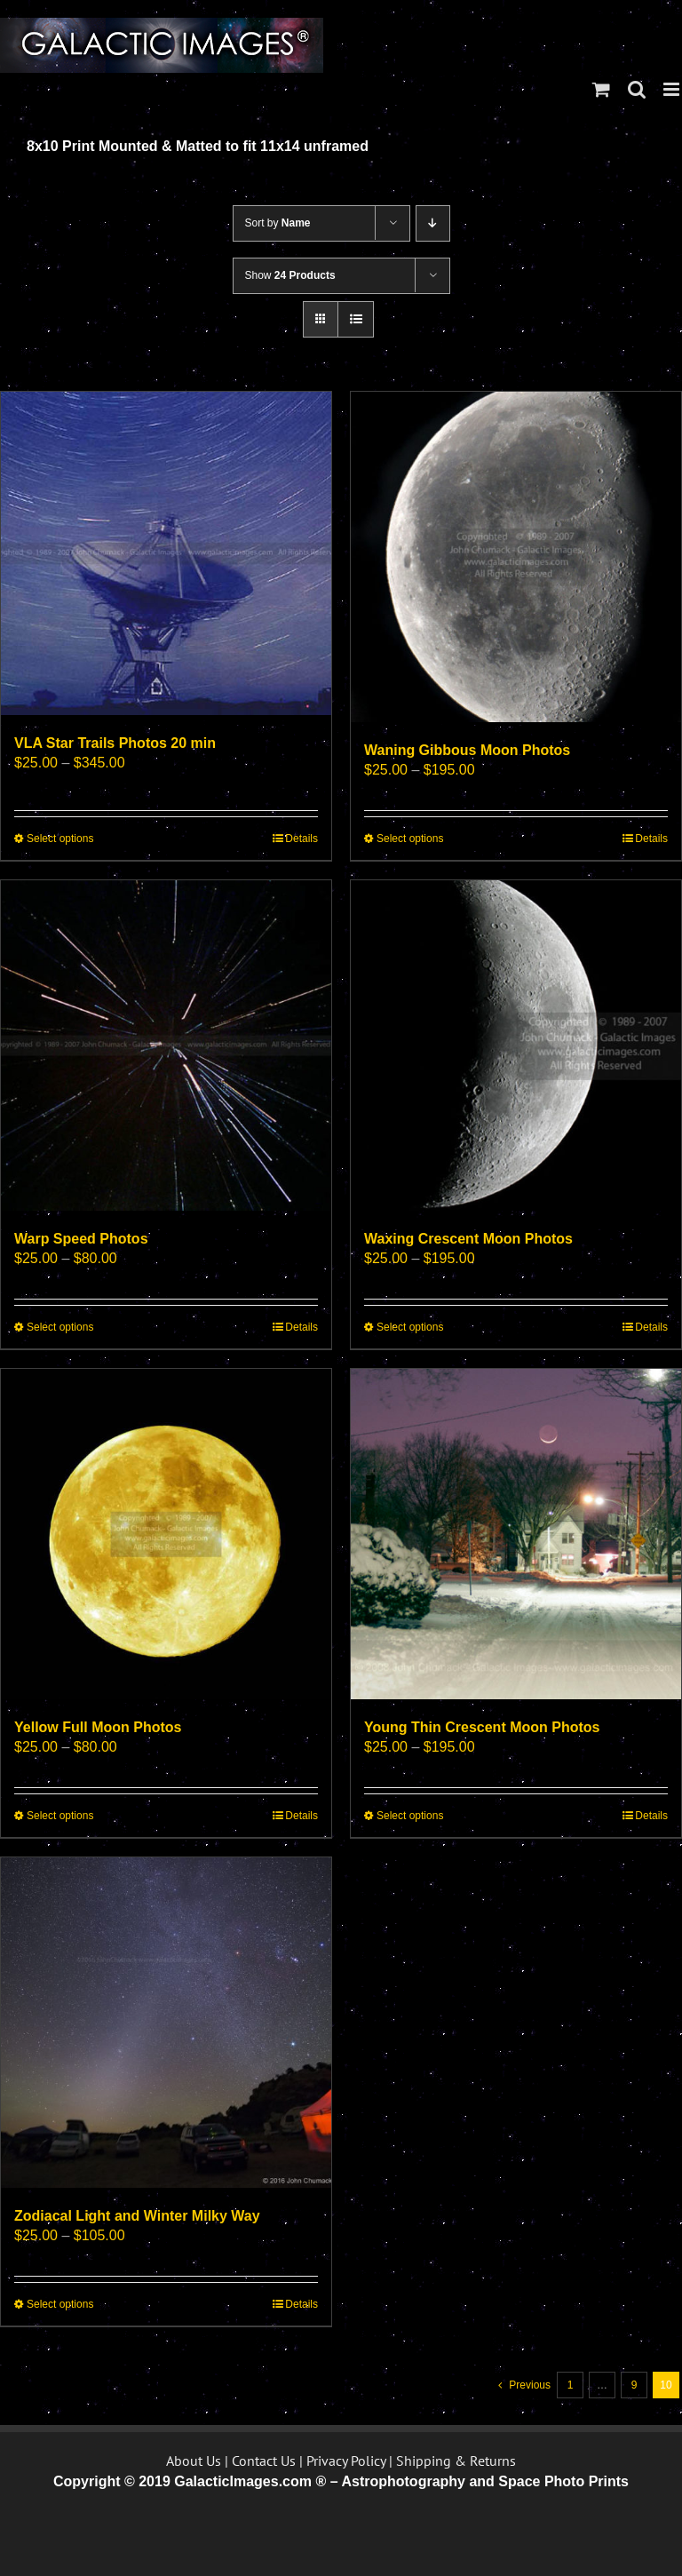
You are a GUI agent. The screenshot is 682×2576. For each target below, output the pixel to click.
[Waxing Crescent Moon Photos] (516, 1045)
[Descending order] (433, 223)
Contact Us (264, 2460)
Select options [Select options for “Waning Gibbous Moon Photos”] (410, 838)
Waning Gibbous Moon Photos (467, 750)
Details (301, 838)
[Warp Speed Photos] (166, 1045)
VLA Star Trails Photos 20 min (115, 743)
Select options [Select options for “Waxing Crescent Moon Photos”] (410, 1327)
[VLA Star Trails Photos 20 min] (166, 553)
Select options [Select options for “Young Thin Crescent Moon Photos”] (410, 1815)
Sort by (278, 223)
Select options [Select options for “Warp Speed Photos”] (60, 1327)
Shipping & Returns (456, 2460)
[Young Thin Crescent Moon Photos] (516, 1534)
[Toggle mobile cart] (601, 89)
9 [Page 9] (634, 2385)
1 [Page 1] (570, 2385)
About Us (193, 2460)
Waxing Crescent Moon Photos (468, 1238)
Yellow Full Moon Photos (97, 1727)
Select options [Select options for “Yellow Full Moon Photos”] (60, 1815)
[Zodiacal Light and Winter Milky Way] (166, 2022)
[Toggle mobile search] (637, 89)
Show (290, 275)
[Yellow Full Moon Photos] (166, 1534)
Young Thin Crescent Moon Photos (481, 1727)
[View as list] (355, 319)
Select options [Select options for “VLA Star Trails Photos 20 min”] (60, 838)
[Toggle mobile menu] (672, 89)
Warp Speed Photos (81, 1238)
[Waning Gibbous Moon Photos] (516, 557)
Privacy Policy (345, 2460)
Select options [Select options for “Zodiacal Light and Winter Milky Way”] (60, 2304)
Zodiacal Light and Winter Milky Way (137, 2215)
